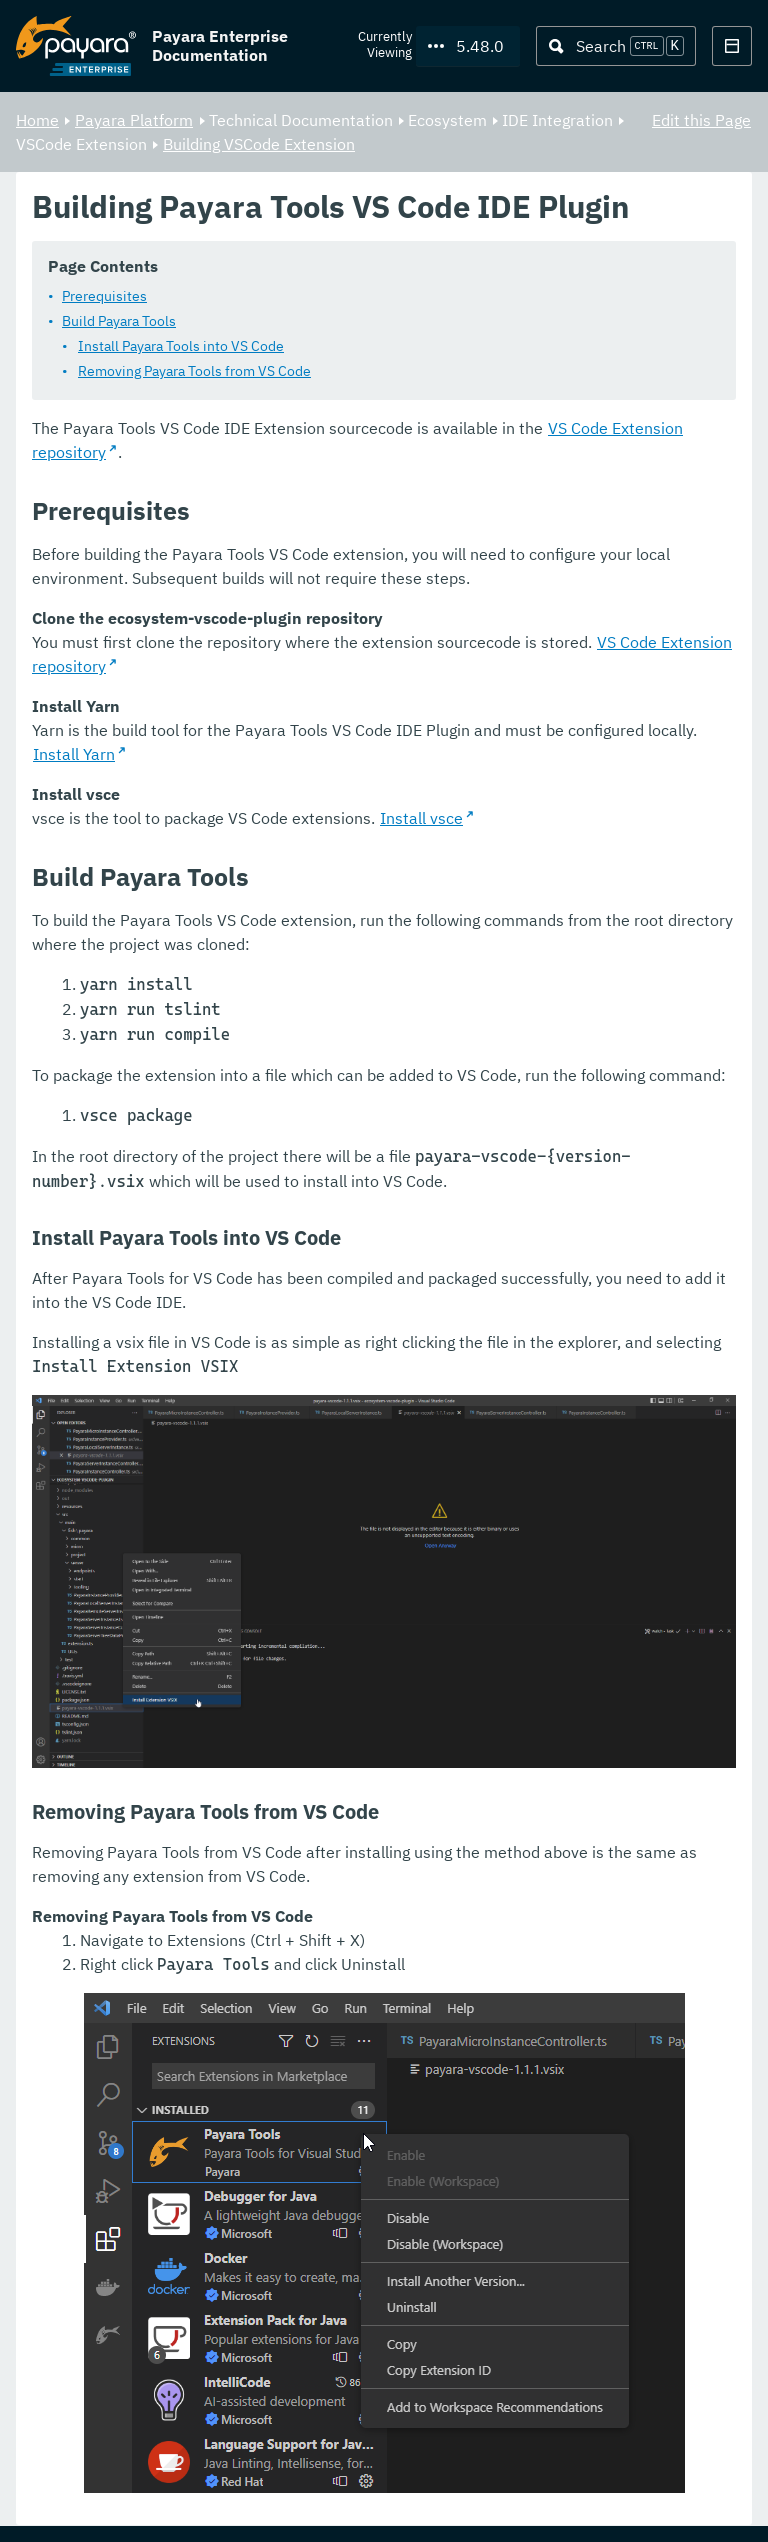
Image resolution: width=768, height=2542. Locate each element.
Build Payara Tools (119, 322)
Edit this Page (701, 120)
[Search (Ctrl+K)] (616, 46)
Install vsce (421, 819)
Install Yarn (74, 755)
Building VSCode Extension (259, 144)
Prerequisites (104, 297)
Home (37, 120)
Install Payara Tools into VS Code (181, 347)
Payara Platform (134, 120)
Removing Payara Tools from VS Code (194, 372)
